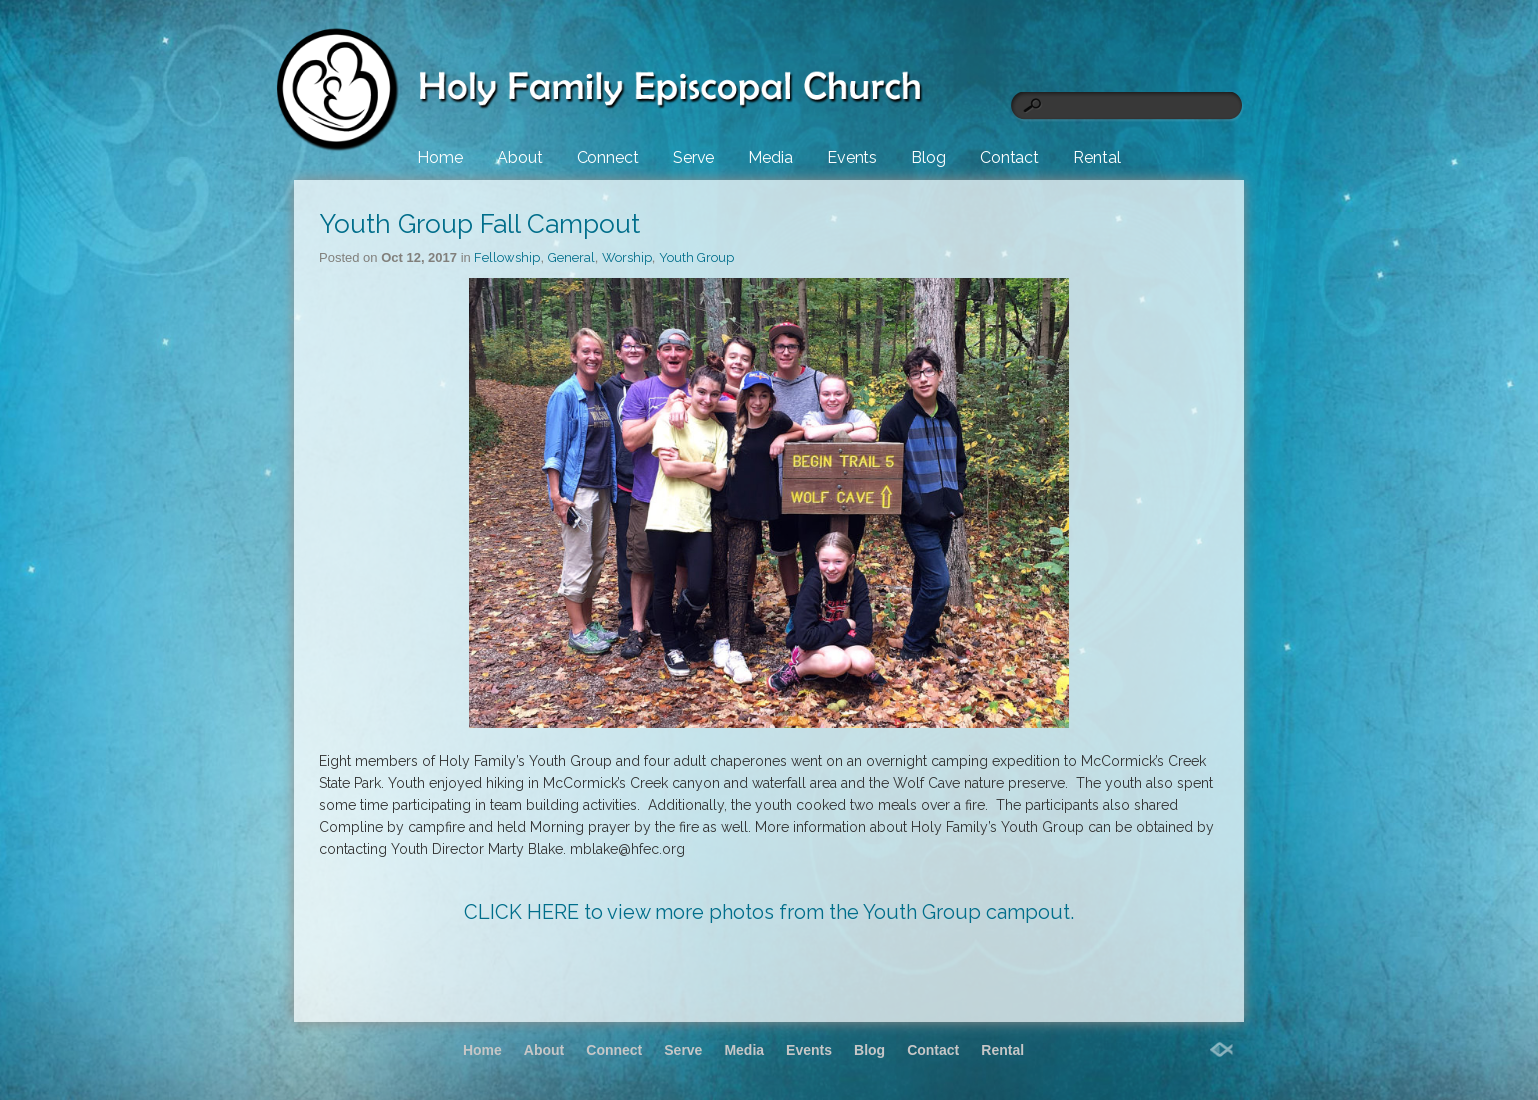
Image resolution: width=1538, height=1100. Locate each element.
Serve (694, 157)
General (571, 257)
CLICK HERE (521, 912)
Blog (928, 157)
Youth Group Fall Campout (479, 224)
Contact (1009, 157)
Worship (627, 257)
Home (440, 157)
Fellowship (507, 257)
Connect (608, 157)
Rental (1096, 157)
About (520, 157)
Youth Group (696, 257)
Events (852, 157)
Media (770, 157)
